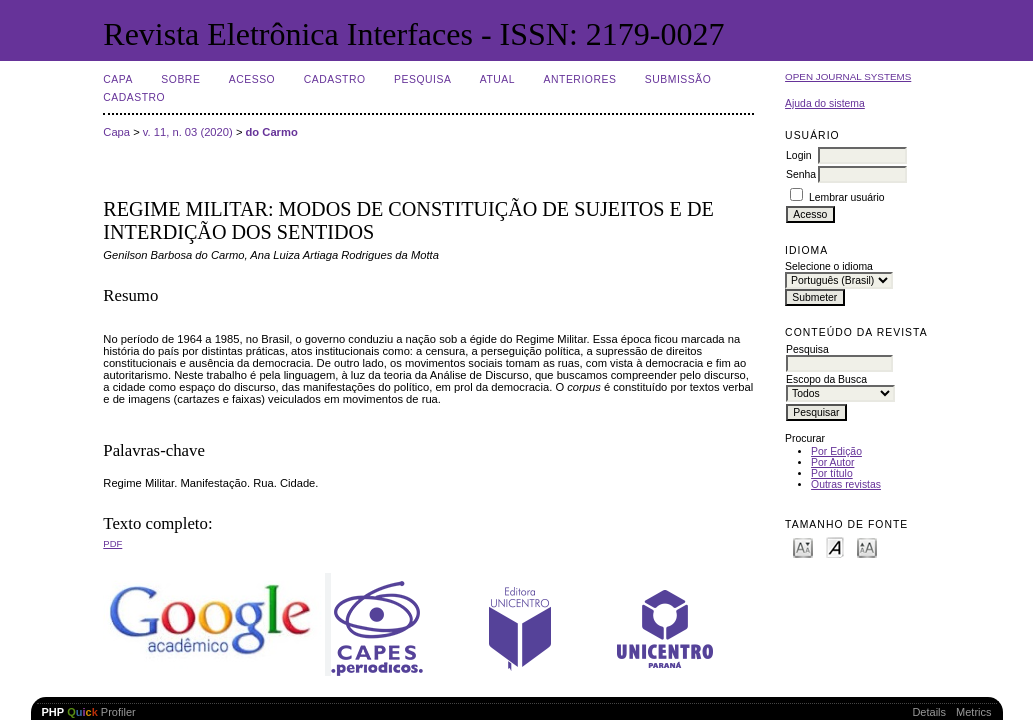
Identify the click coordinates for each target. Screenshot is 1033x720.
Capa (118, 79)
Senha (801, 174)
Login (798, 155)
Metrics (973, 712)
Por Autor (832, 462)
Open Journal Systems (848, 76)
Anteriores (580, 79)
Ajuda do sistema (825, 103)
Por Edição (836, 451)
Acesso (252, 79)
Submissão (678, 79)
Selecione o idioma (829, 266)
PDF (112, 543)
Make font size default (835, 546)
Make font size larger (867, 546)
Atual (497, 79)
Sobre (180, 79)
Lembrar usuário (847, 197)
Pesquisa (422, 79)
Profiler (89, 712)
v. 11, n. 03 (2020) (188, 132)
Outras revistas (846, 484)
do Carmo (272, 132)
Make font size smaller (803, 546)
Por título (832, 473)
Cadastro (335, 79)
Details (929, 712)
